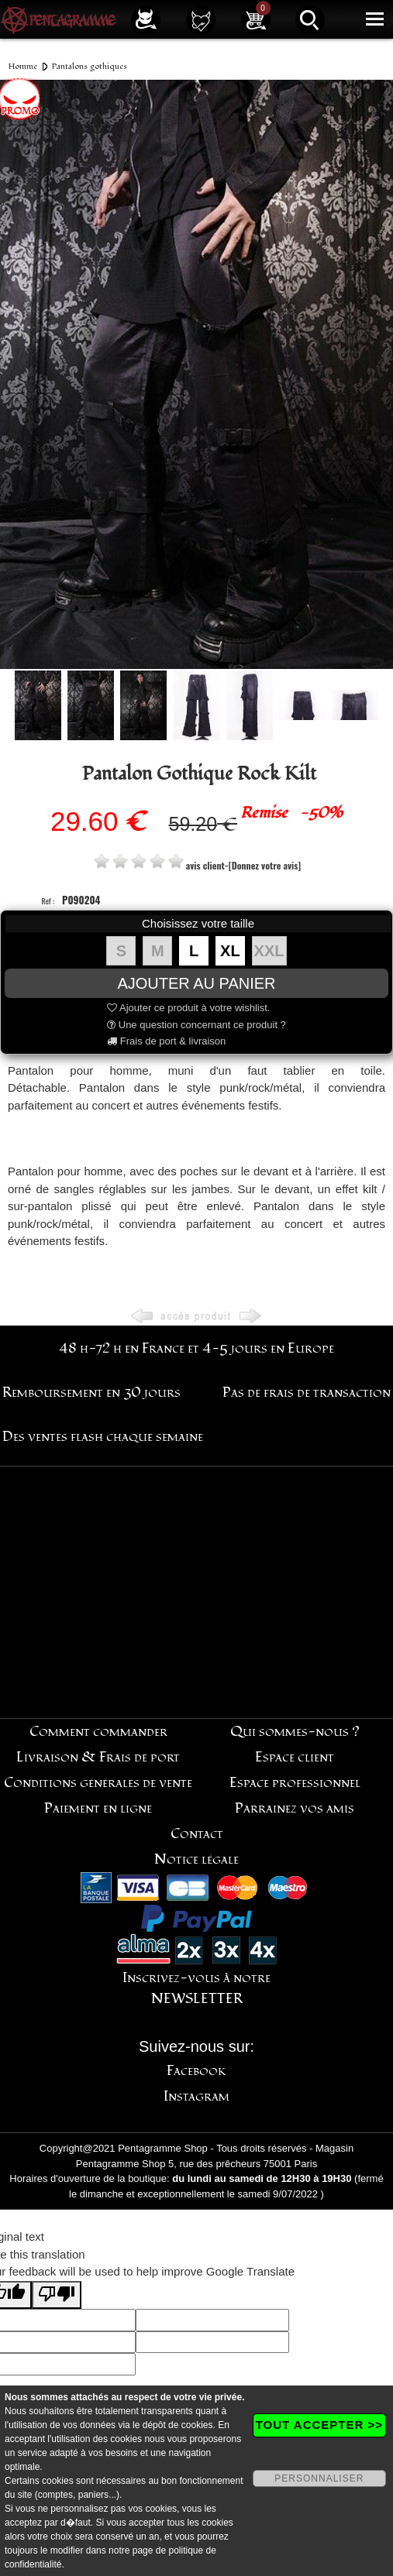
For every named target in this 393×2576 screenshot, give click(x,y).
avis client (205, 865)
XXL (269, 950)
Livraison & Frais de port (98, 1757)
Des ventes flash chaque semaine (102, 1436)
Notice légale (196, 1859)
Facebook (196, 2070)
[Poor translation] (56, 2295)
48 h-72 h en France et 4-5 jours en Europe (196, 1348)
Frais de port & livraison (166, 1041)
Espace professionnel (294, 1782)
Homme (23, 66)
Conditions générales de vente (98, 1782)
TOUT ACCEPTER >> (319, 2424)
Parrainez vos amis (294, 1808)
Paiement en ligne (98, 1808)
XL (230, 950)
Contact (197, 1834)
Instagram (196, 2096)
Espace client (294, 1757)
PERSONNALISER (319, 2478)
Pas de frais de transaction (306, 1392)
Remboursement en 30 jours (91, 1392)
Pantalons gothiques (89, 66)
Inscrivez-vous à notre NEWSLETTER (196, 1988)
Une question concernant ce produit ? (196, 1025)
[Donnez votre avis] (265, 865)
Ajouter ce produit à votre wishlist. (188, 1008)
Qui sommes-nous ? (295, 1731)
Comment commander (98, 1731)
